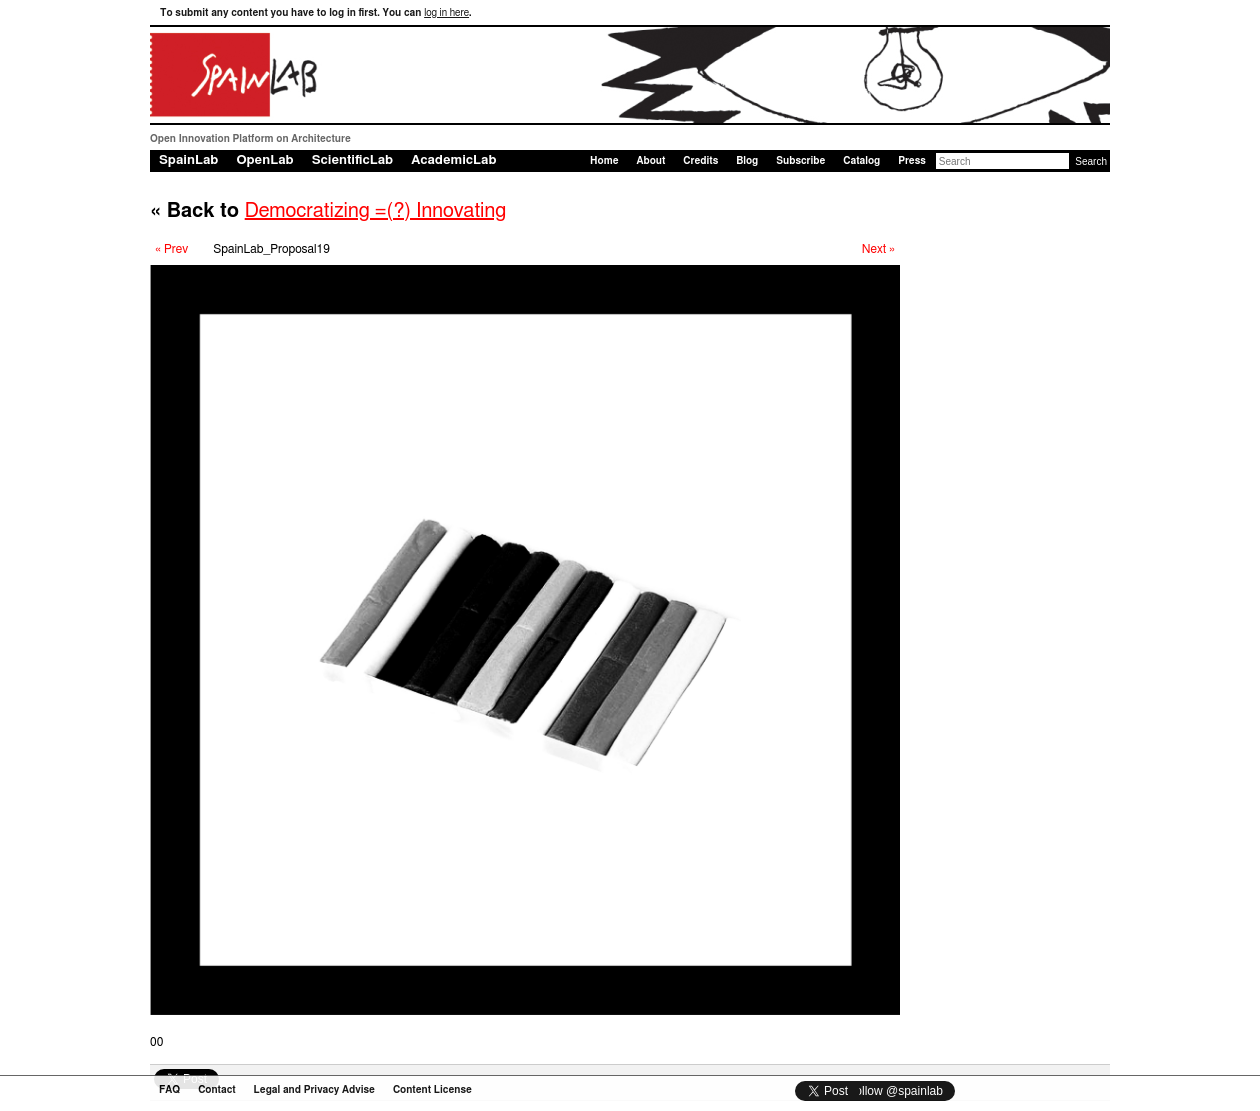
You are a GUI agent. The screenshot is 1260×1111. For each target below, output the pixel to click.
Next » (878, 249)
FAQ (169, 1090)
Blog (747, 161)
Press (912, 161)
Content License (432, 1090)
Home (604, 161)
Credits (700, 161)
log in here (446, 13)
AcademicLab (453, 160)
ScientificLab (353, 160)
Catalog (861, 161)
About (650, 161)
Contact (216, 1090)
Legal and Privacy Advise (314, 1090)
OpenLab (264, 160)
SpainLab (188, 160)
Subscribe (800, 161)
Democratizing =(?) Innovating (376, 211)
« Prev (171, 249)
